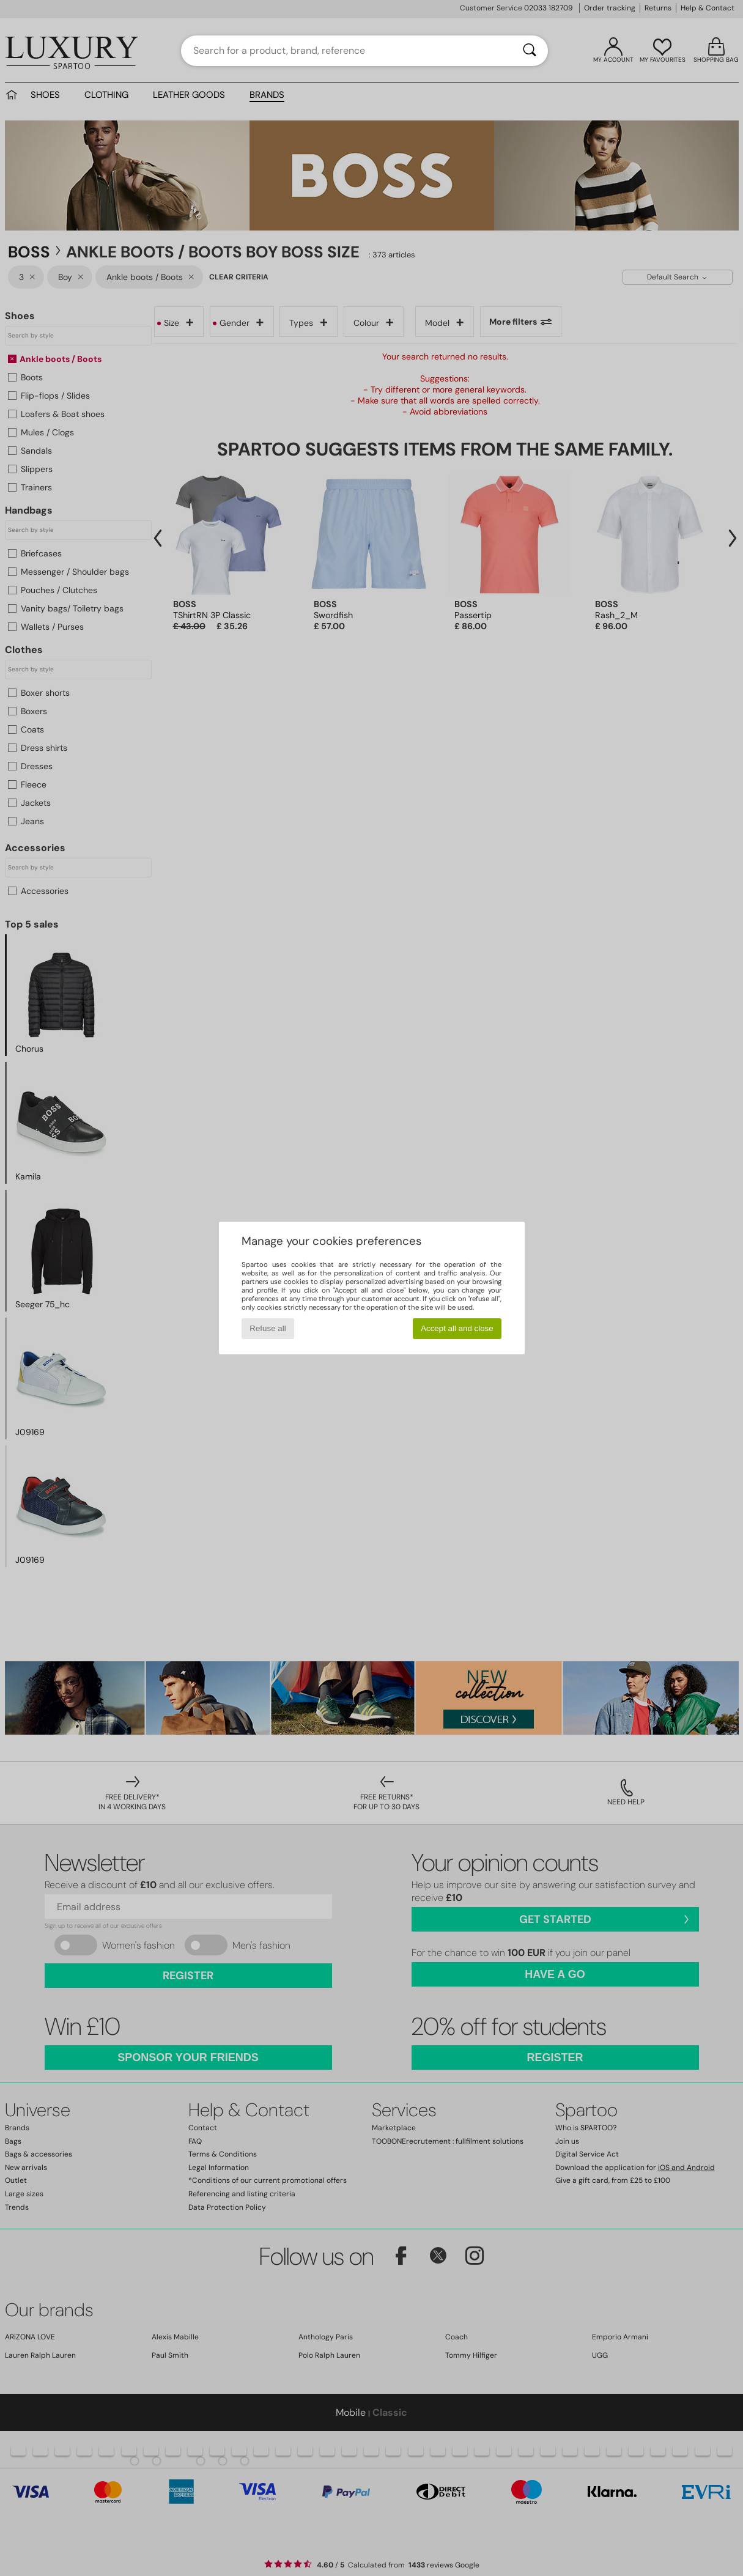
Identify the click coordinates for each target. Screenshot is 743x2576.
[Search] (529, 50)
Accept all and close (457, 1328)
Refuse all (268, 1328)
